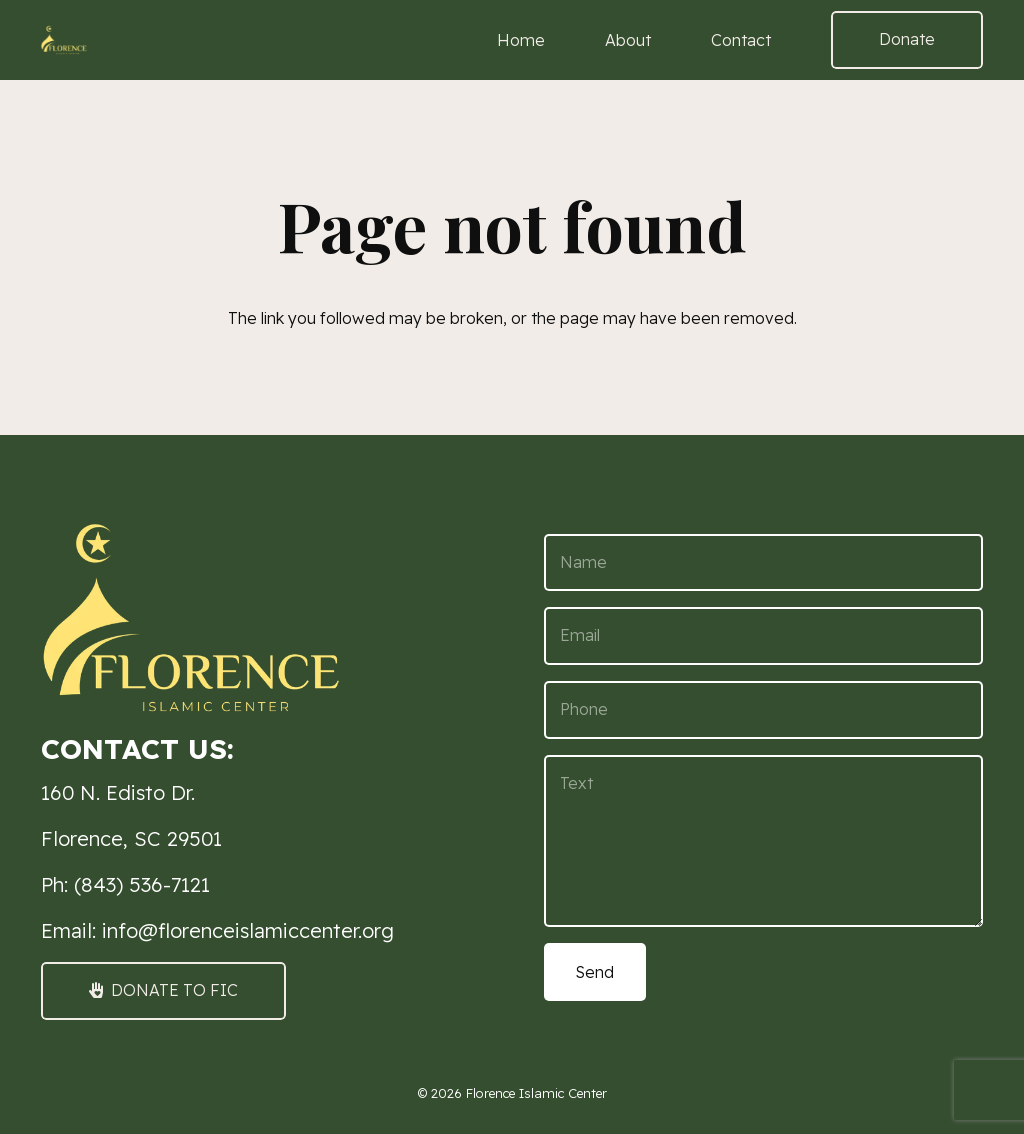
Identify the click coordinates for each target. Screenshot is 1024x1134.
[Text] (763, 841)
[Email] (763, 636)
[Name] (763, 563)
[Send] (595, 972)
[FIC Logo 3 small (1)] (64, 40)
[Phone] (763, 710)
